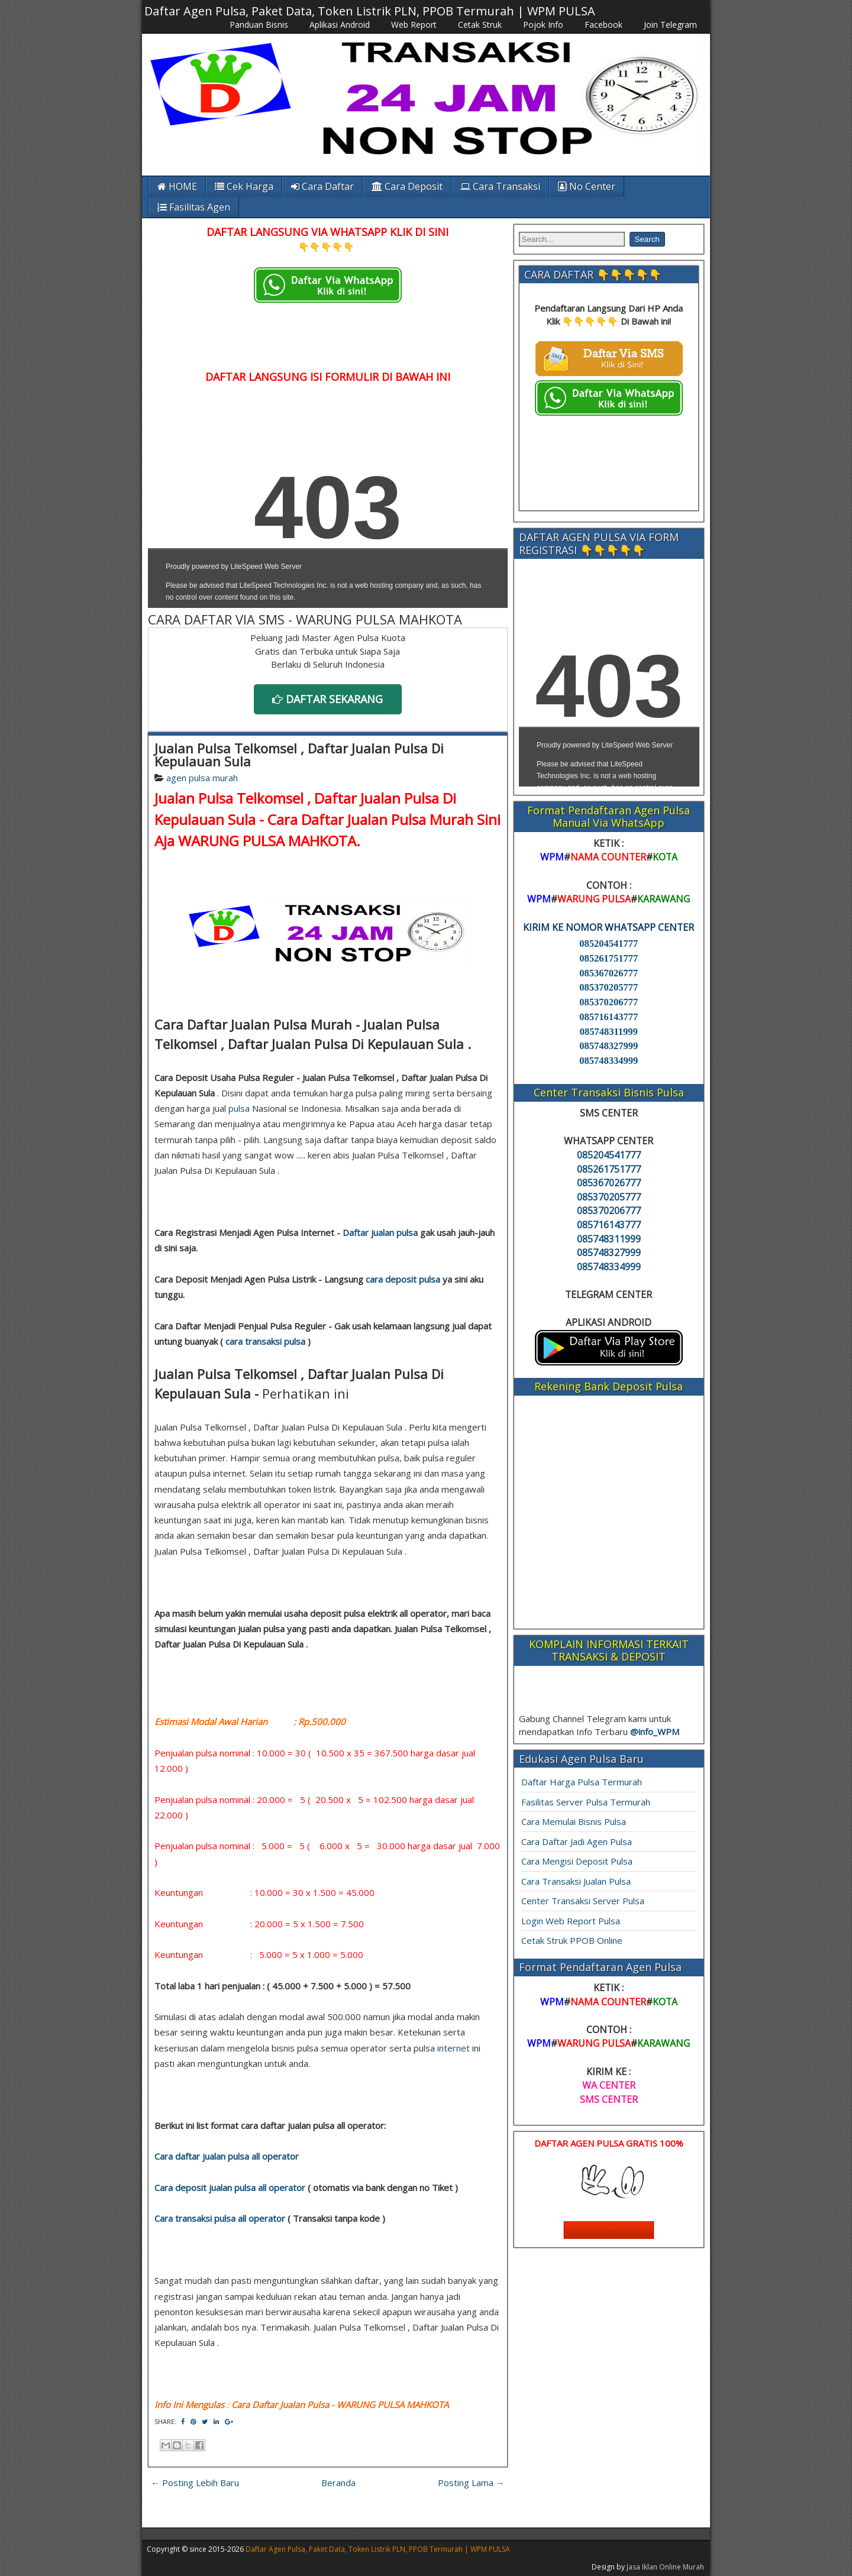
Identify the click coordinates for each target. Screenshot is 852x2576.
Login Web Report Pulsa (570, 1921)
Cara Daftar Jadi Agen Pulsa (576, 1841)
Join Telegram (670, 24)
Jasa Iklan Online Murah (665, 2567)
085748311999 (609, 1031)
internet (453, 2048)
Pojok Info (543, 24)
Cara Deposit (407, 186)
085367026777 (608, 973)
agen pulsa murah (202, 778)
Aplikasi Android (339, 24)
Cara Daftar (322, 186)
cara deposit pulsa (403, 1279)
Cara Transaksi (500, 186)
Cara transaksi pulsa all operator (219, 2218)
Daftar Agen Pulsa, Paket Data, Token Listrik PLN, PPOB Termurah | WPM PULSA (369, 11)
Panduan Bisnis (259, 24)
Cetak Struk (480, 24)
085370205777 (608, 987)
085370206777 (608, 1002)
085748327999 (608, 1045)
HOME (177, 186)
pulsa (239, 1108)
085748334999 (608, 1060)
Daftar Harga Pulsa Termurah (581, 1782)
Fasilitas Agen (193, 206)
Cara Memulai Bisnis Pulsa (573, 1821)
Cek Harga (244, 186)
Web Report (414, 24)
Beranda (338, 2482)
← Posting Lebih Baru (195, 2482)
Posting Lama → (471, 2482)
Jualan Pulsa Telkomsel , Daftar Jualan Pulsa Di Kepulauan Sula (299, 754)
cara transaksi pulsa (265, 1341)
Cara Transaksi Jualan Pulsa (576, 1881)
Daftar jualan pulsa (380, 1232)
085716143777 (608, 1016)
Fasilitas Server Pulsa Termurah (585, 1802)
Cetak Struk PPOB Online (571, 1940)
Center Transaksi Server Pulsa (582, 1901)
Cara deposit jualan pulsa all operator (229, 2187)
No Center (586, 186)
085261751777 (608, 958)
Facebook (603, 24)
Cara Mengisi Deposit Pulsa (576, 1861)
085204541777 (608, 943)
